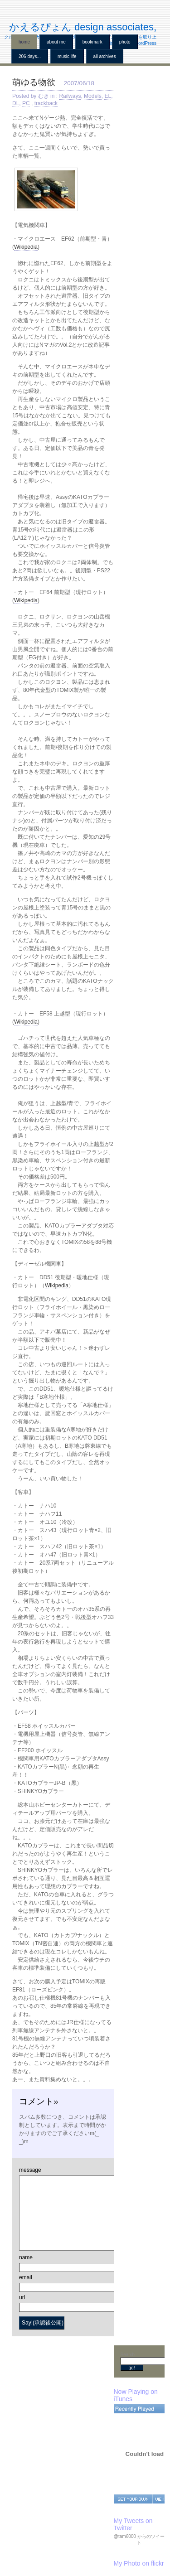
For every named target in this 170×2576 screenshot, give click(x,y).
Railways (70, 96)
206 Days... (30, 56)
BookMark (92, 41)
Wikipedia (26, 247)
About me (56, 41)
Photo (125, 41)
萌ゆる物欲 (33, 82)
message (30, 2170)
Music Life (67, 56)
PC (26, 103)
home (24, 41)
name (26, 2257)
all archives (104, 56)
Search (128, 2354)
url (22, 2297)
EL (107, 96)
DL (15, 103)
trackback (46, 103)
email (25, 2277)
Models (93, 96)
